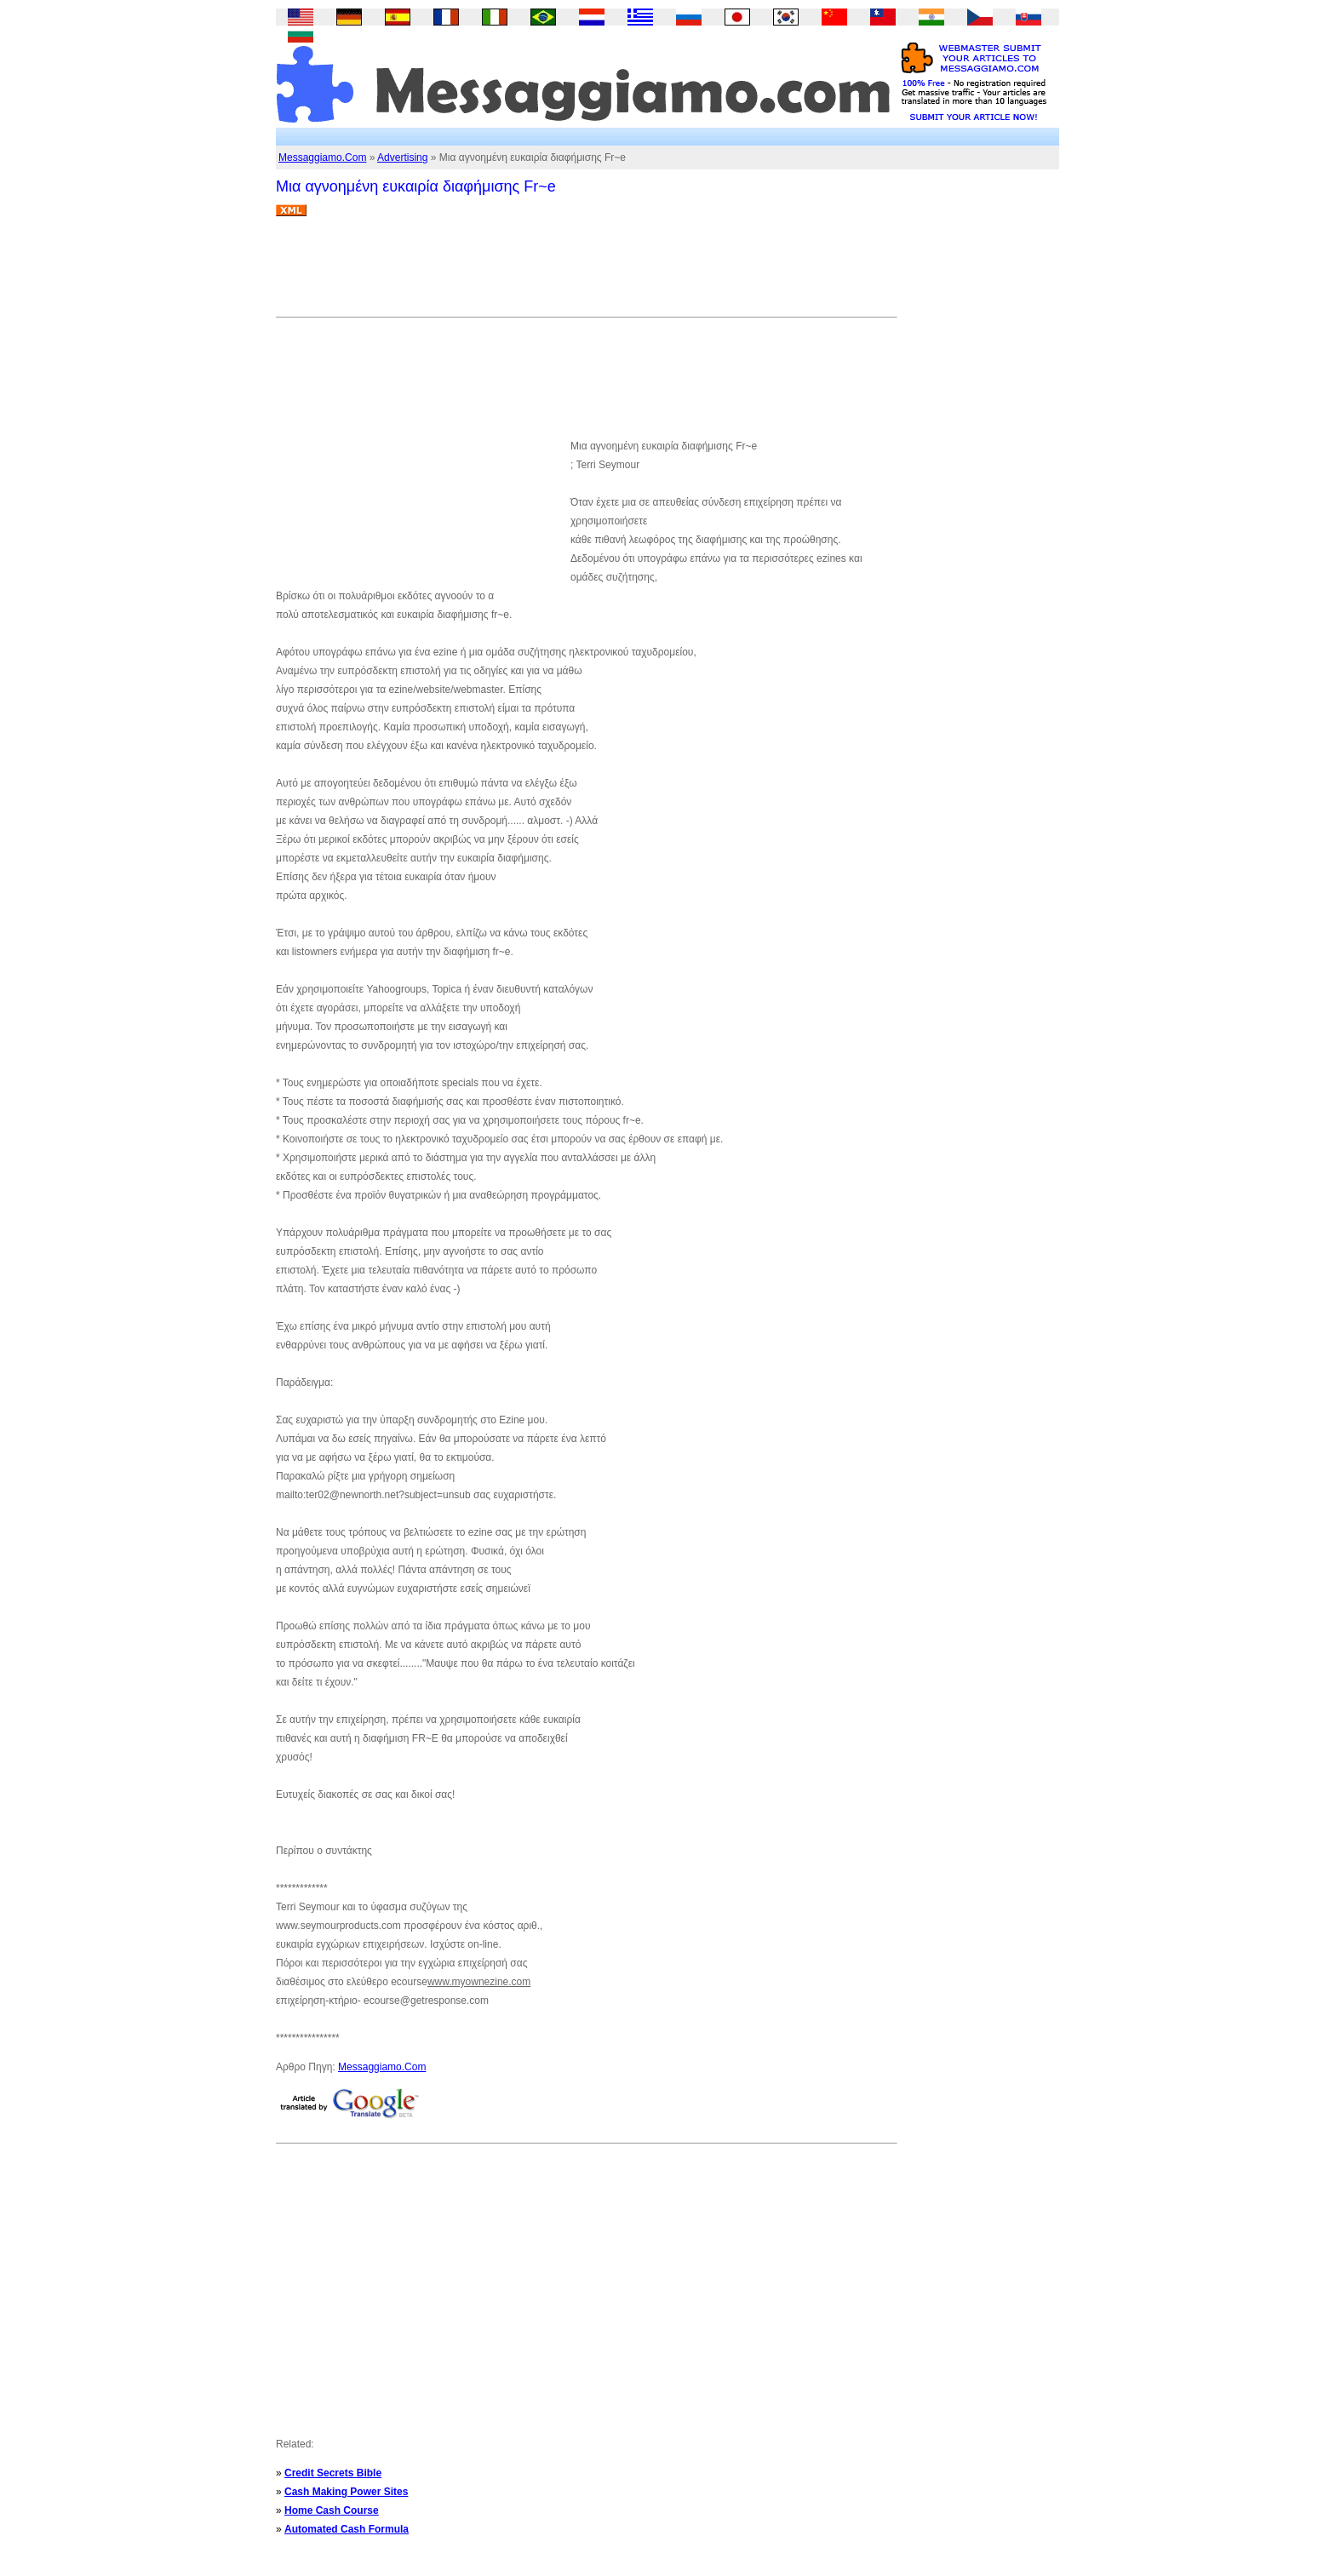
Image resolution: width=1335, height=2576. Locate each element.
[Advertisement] (586, 273)
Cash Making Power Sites (346, 2492)
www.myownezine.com (478, 1982)
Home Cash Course (331, 2510)
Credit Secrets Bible (332, 2473)
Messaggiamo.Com (322, 157)
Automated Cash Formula (346, 2529)
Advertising (402, 157)
